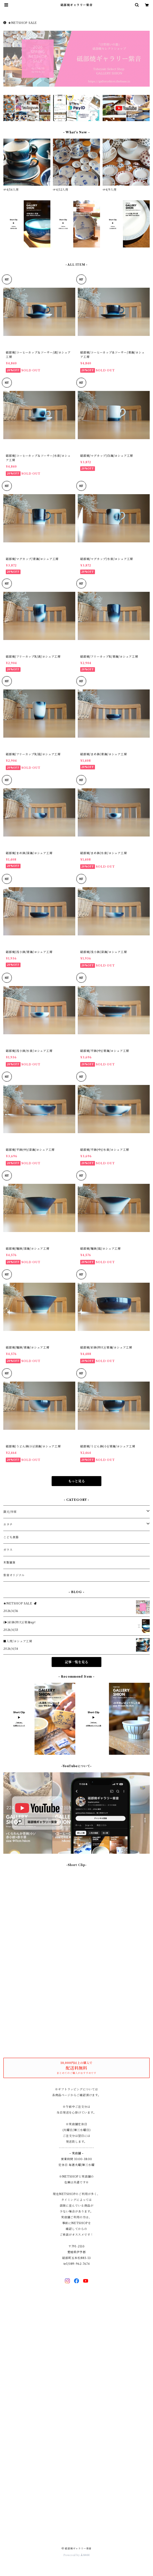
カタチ (7, 1524)
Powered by (76, 2555)
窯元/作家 (10, 1512)
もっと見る (76, 1481)
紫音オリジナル (14, 1575)
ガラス (7, 1550)
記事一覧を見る (76, 1662)
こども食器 (11, 1537)
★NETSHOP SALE (20, 23)
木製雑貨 (9, 1562)
